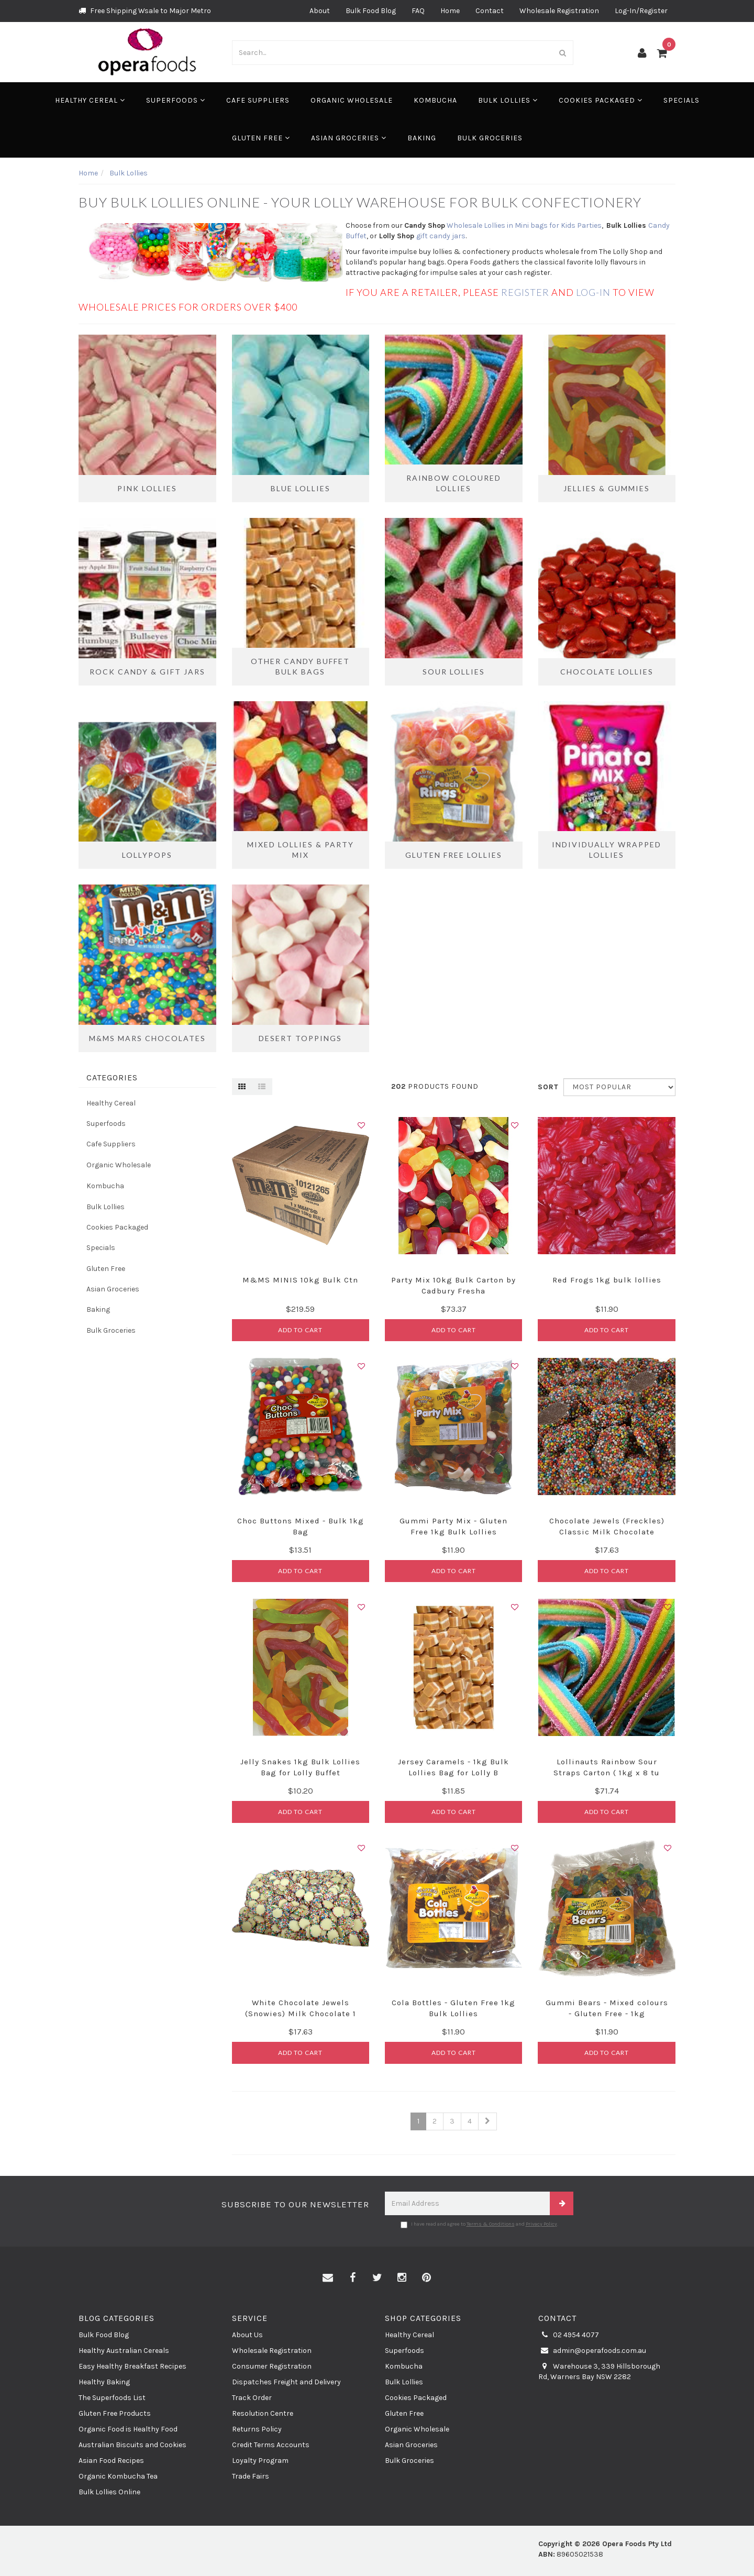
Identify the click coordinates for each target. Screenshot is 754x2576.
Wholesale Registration (559, 10)
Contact (489, 10)
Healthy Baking (104, 2382)
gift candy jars (440, 235)
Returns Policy (257, 2429)
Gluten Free (261, 138)
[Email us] (327, 2278)
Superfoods (175, 100)
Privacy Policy (541, 2224)
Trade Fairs (250, 2476)
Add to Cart (300, 1330)
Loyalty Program (260, 2460)
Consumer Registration (272, 2366)
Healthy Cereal (90, 100)
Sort (547, 1086)
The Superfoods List (112, 2397)
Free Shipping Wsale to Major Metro (145, 10)
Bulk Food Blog (371, 10)
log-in (594, 292)
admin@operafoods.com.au (592, 2351)
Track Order (252, 2397)
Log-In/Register (641, 10)
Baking (421, 138)
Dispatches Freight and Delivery (286, 2382)
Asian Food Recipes (111, 2460)
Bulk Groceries (490, 138)
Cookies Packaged (600, 100)
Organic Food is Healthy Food (128, 2429)
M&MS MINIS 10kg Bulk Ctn (300, 1280)
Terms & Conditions (491, 2224)
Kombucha (435, 100)
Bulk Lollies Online (109, 2491)
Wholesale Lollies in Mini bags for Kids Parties (524, 225)
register (525, 292)
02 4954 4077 (568, 2335)
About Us (247, 2334)
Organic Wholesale (352, 100)
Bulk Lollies (508, 100)
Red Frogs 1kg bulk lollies (606, 1280)
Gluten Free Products (115, 2413)
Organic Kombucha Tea (118, 2476)
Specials (681, 100)
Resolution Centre (262, 2413)
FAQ (418, 10)
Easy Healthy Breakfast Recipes (132, 2366)
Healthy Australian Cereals (124, 2350)
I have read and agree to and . (479, 2224)
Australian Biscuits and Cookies (132, 2444)
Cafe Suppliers (258, 100)
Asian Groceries (348, 138)
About (319, 10)
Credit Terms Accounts (270, 2444)
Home (450, 10)
